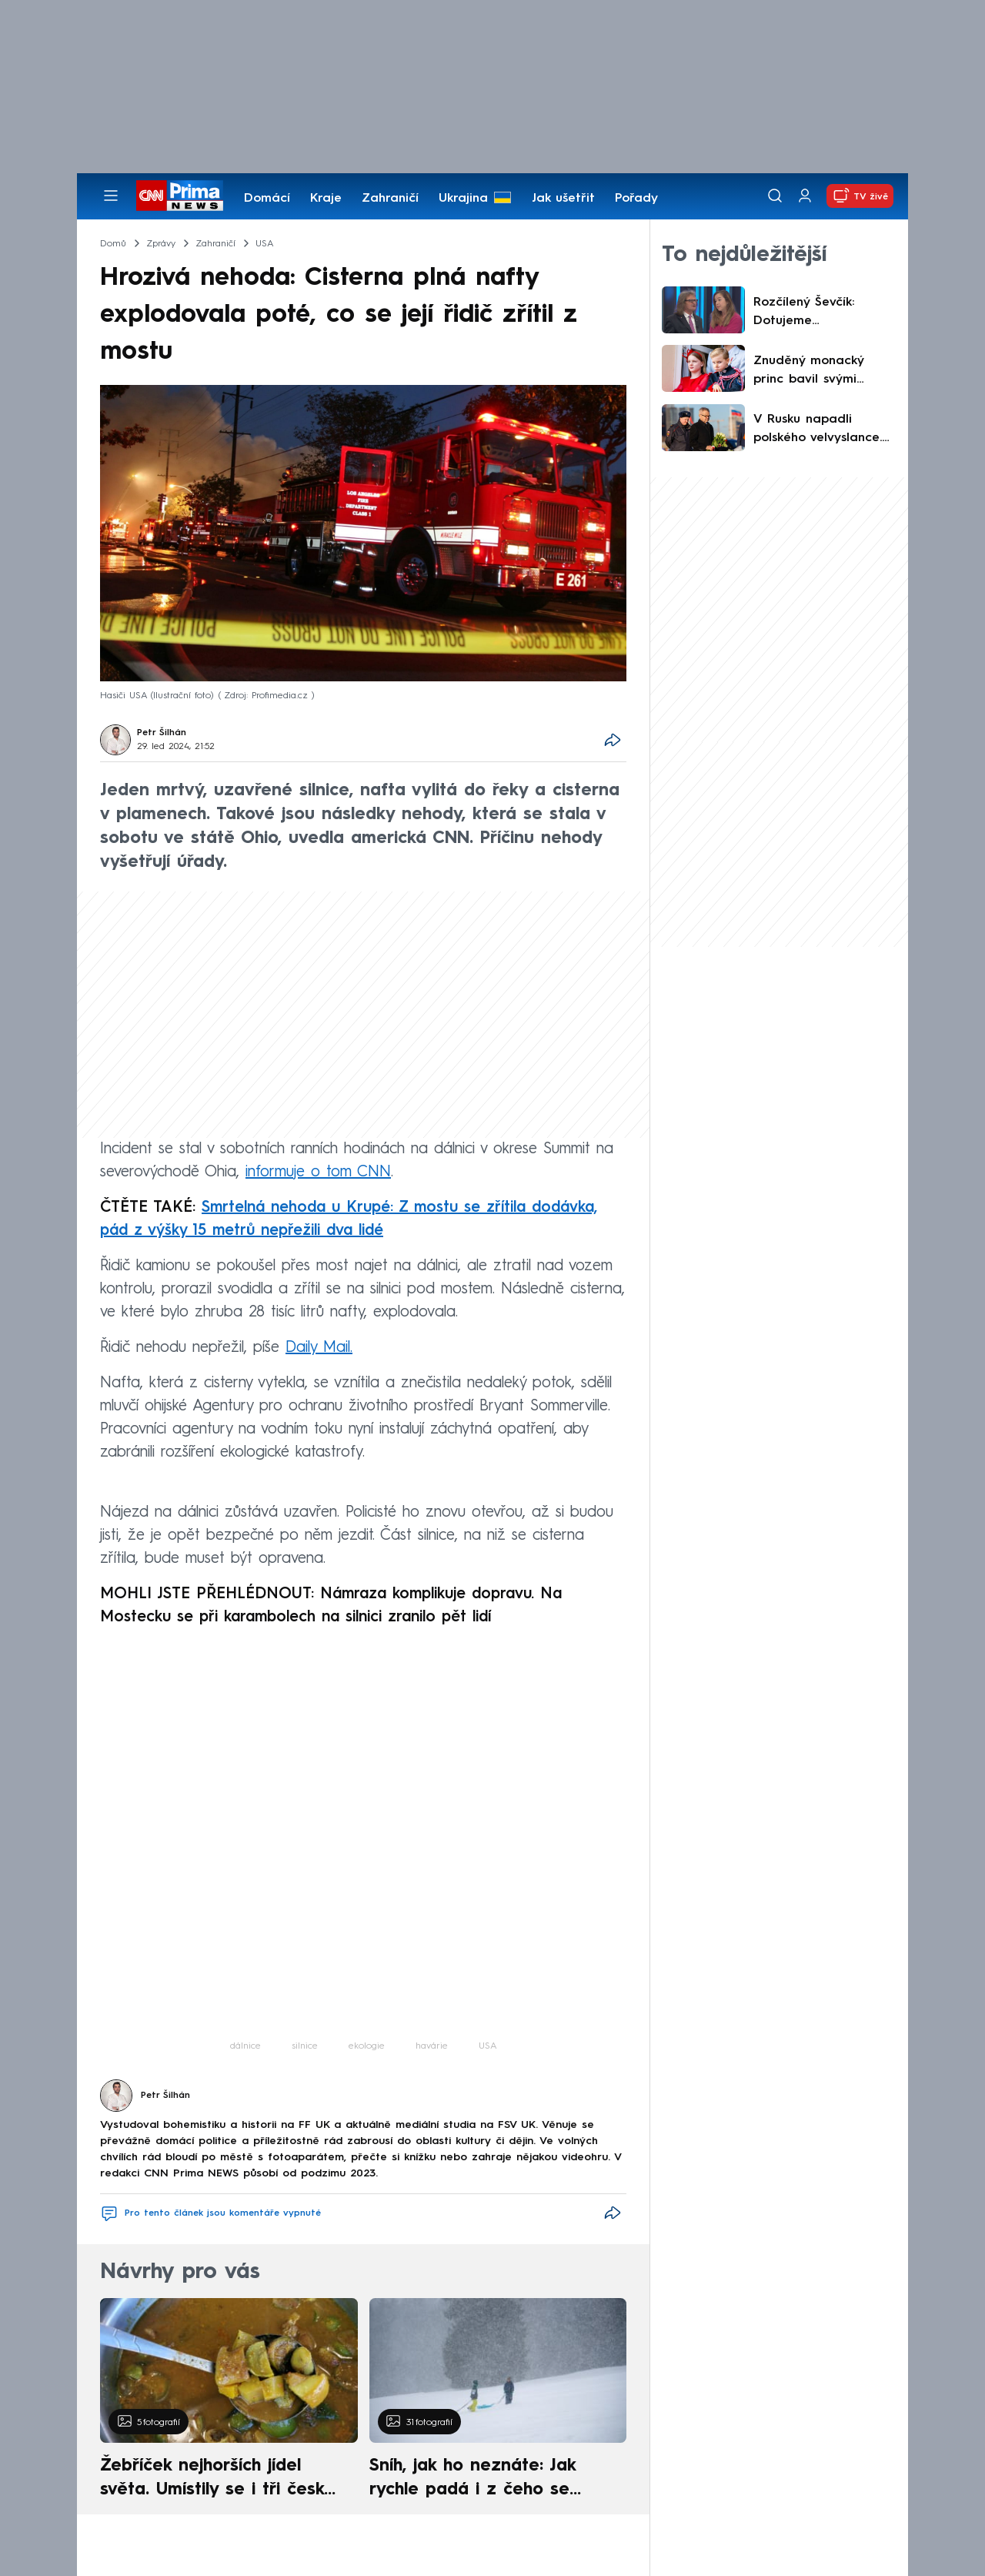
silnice (305, 2046)
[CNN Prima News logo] (179, 195)
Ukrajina (463, 198)
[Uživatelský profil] (805, 196)
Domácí (267, 198)
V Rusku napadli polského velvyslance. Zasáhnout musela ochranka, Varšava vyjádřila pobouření (817, 430)
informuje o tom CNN (318, 1172)
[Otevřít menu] (111, 196)
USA (488, 2046)
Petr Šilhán (161, 733)
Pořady (636, 198)
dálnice (245, 2046)
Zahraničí (390, 198)
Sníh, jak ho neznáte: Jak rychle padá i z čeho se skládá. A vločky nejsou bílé (484, 2479)
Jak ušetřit (563, 198)
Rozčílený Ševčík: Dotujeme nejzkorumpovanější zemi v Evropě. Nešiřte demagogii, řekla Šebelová (822, 313)
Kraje (326, 198)
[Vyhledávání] (775, 195)
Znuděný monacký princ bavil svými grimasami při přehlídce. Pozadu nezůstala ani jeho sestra (810, 372)
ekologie (367, 2046)
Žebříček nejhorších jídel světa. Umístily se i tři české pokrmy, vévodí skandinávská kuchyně (220, 2479)
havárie (432, 2046)
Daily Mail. (318, 1348)
